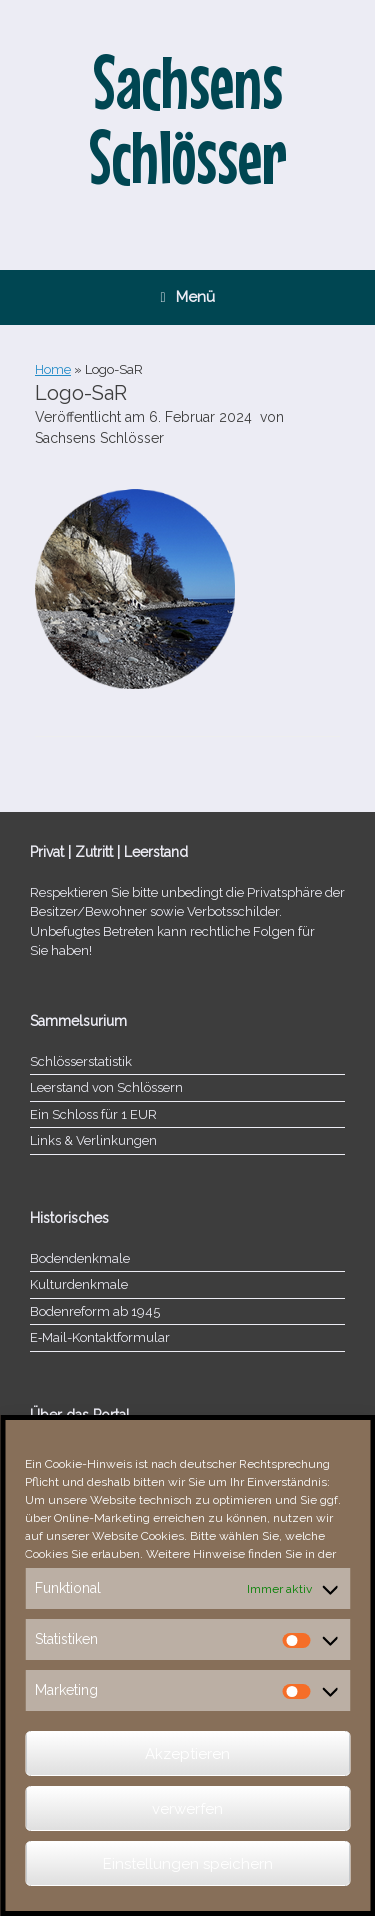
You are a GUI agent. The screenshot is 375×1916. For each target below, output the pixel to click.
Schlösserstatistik (81, 1061)
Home (53, 369)
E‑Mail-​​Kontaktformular (100, 1337)
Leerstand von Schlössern (106, 1087)
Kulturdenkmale (79, 1284)
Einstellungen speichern (188, 1864)
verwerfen (187, 1809)
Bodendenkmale (80, 1258)
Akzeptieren (187, 1754)
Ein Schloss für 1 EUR (93, 1114)
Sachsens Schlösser (99, 438)
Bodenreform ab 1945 (95, 1311)
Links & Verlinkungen (93, 1140)
